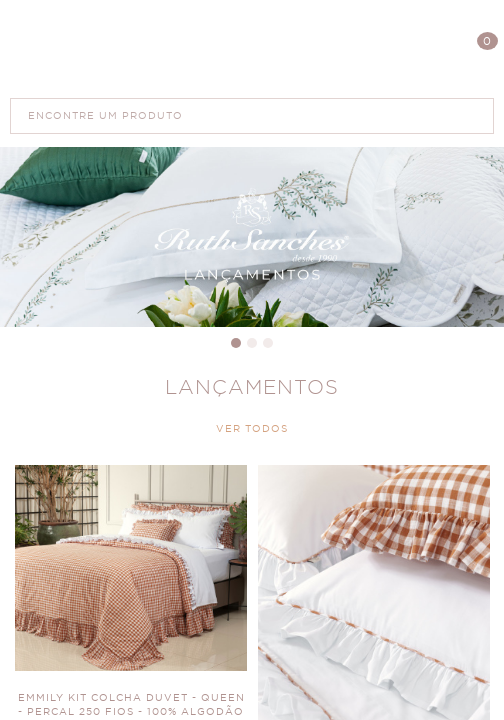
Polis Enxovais (252, 48)
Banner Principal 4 (252, 237)
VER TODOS (252, 429)
